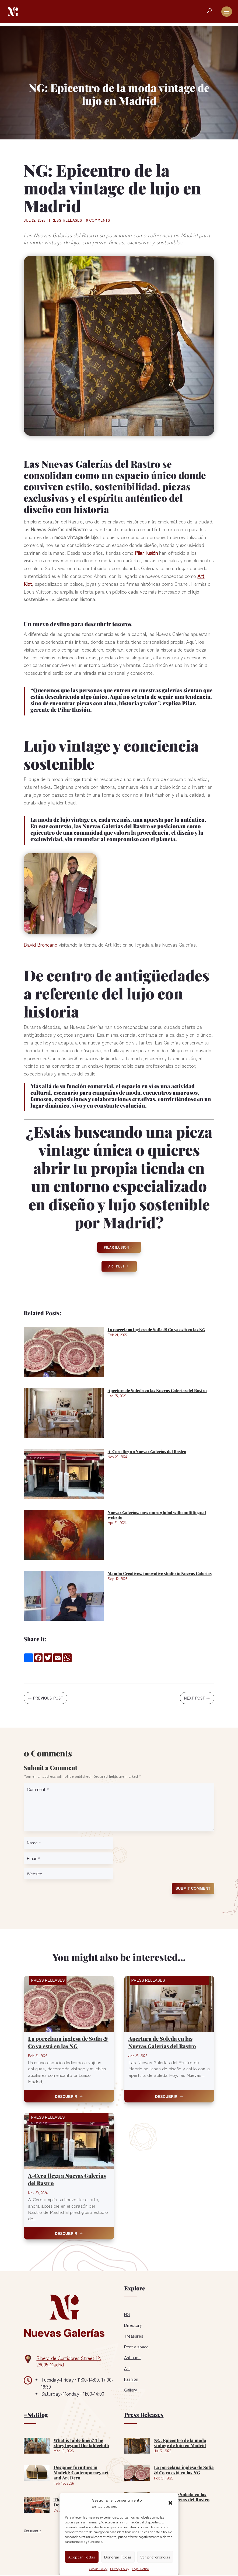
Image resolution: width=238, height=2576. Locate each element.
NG (127, 2314)
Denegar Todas (118, 2557)
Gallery (130, 2389)
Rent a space (136, 2346)
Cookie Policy (98, 2568)
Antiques (132, 2357)
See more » (32, 2530)
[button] (170, 2503)
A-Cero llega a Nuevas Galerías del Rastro (147, 1451)
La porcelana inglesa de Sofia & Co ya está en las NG (156, 1329)
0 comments (98, 220)
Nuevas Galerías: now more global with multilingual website (157, 1515)
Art (127, 2368)
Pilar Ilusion (116, 1247)
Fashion (131, 2379)
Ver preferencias (155, 2557)
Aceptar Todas (81, 2557)
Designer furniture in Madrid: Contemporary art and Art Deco (81, 2472)
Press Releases (65, 220)
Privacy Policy (119, 2568)
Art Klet (116, 1266)
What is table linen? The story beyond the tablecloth (81, 2442)
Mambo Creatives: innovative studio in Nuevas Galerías (160, 1573)
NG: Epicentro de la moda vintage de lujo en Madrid (180, 2442)
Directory (133, 2325)
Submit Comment (193, 1888)
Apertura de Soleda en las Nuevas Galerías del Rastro (157, 1390)
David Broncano (40, 944)
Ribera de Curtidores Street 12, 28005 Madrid (68, 2361)
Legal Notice (140, 2568)
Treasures (133, 2335)
